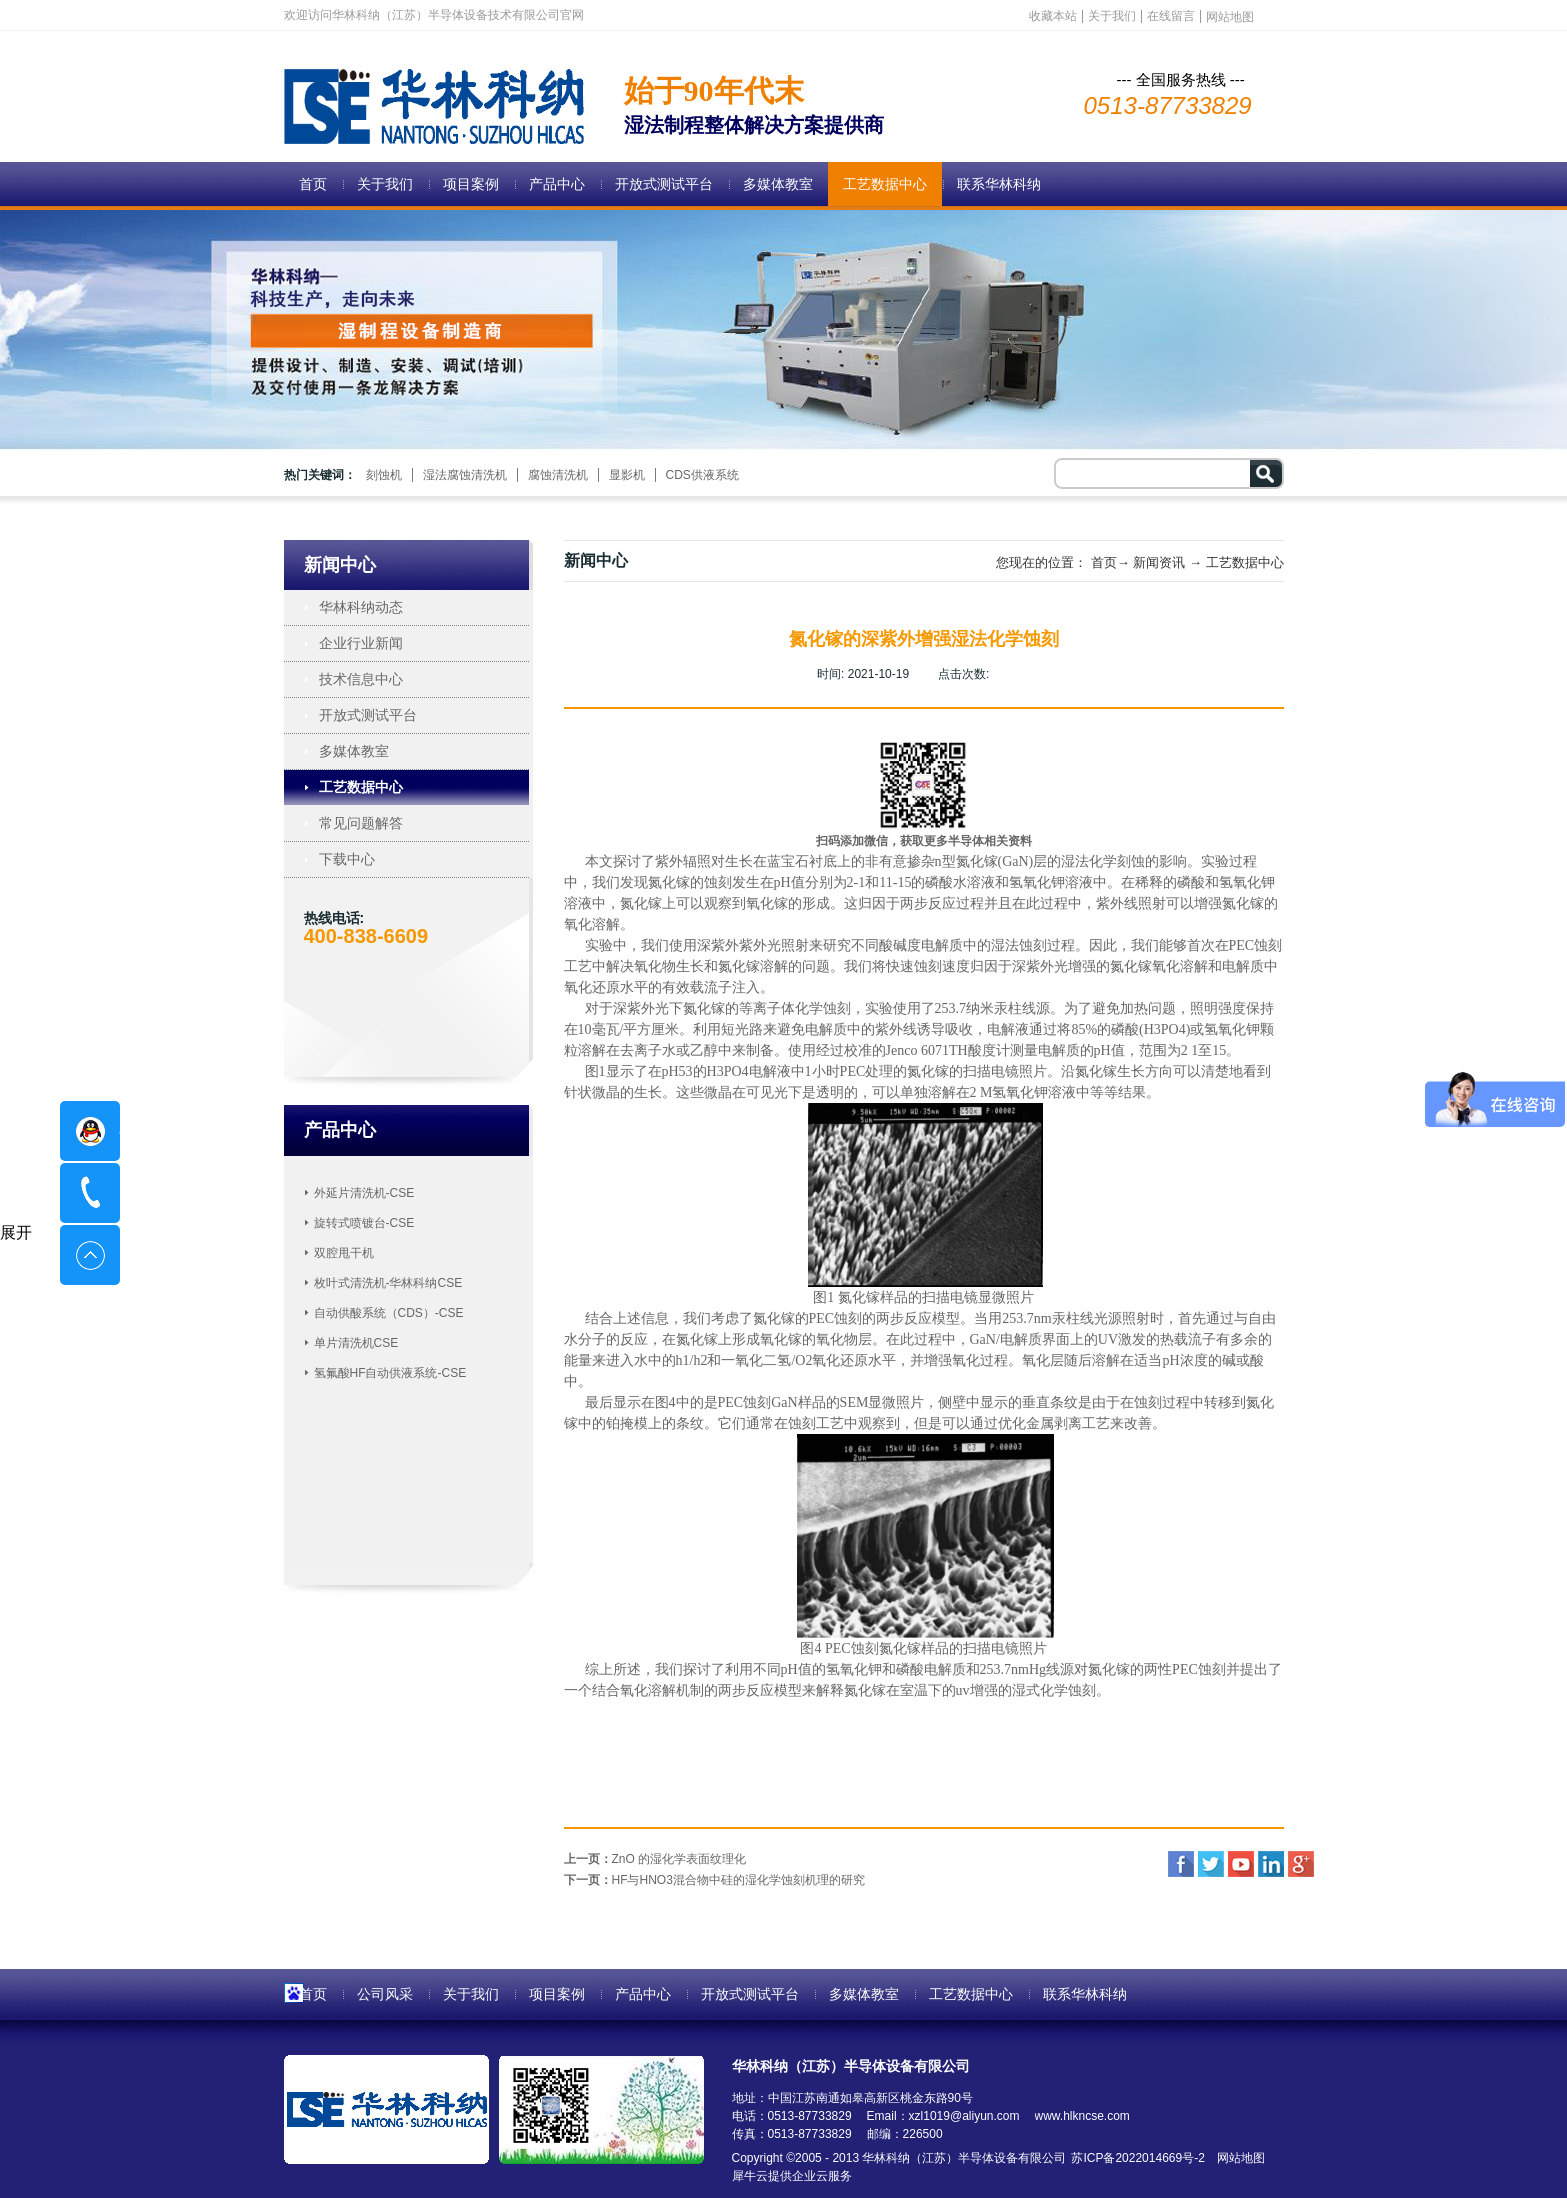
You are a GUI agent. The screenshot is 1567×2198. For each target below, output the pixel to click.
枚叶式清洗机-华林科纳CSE (388, 1283)
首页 (313, 184)
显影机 (627, 475)
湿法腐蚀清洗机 (465, 475)
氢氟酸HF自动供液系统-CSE (390, 1373)
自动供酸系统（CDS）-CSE (389, 1313)
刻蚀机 (384, 475)
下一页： (714, 1880)
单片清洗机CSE (356, 1343)
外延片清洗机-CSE (364, 1193)
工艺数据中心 (1245, 562)
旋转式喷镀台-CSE (364, 1223)
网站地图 (1237, 2158)
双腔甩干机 (344, 1253)
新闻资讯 (1159, 562)
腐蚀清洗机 (558, 475)
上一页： (655, 1859)
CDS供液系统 (702, 475)
